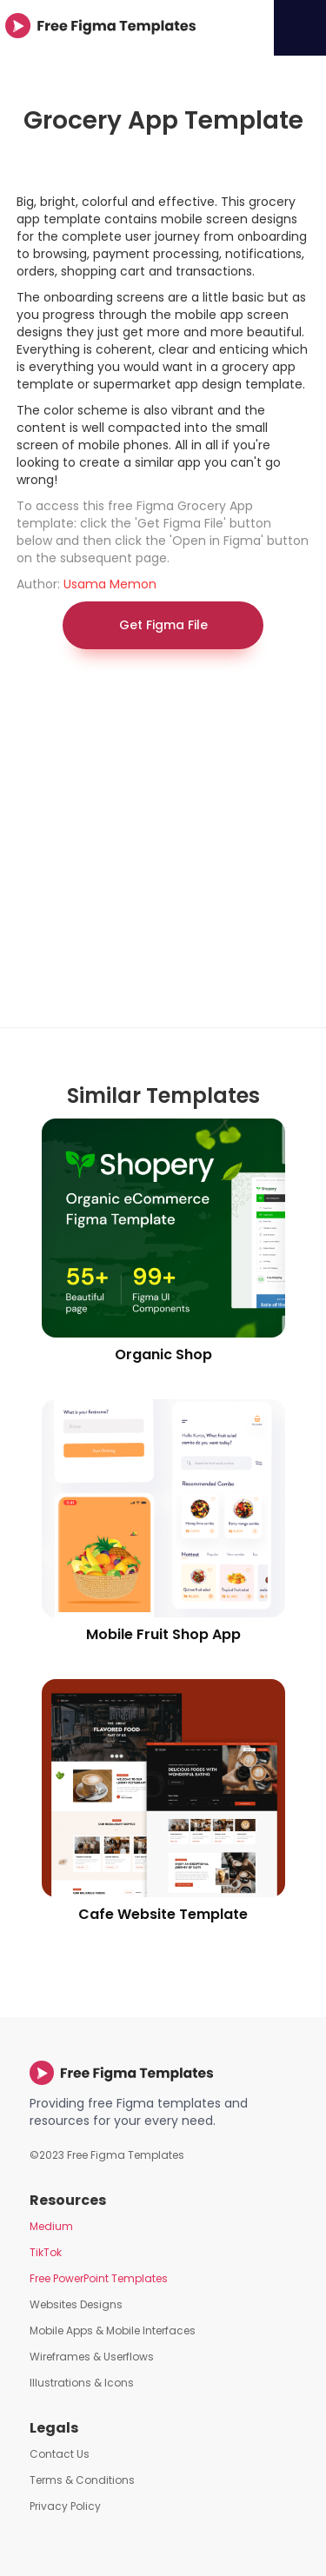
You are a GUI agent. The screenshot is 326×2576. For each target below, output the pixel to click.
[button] (300, 28)
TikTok (46, 2252)
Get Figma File (163, 625)
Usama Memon (109, 584)
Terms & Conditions (82, 2480)
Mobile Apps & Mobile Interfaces (113, 2330)
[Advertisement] (163, 847)
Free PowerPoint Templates (99, 2278)
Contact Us (60, 2454)
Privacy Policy (65, 2506)
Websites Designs (76, 2304)
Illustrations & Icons (82, 2382)
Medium (51, 2226)
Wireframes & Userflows (92, 2356)
